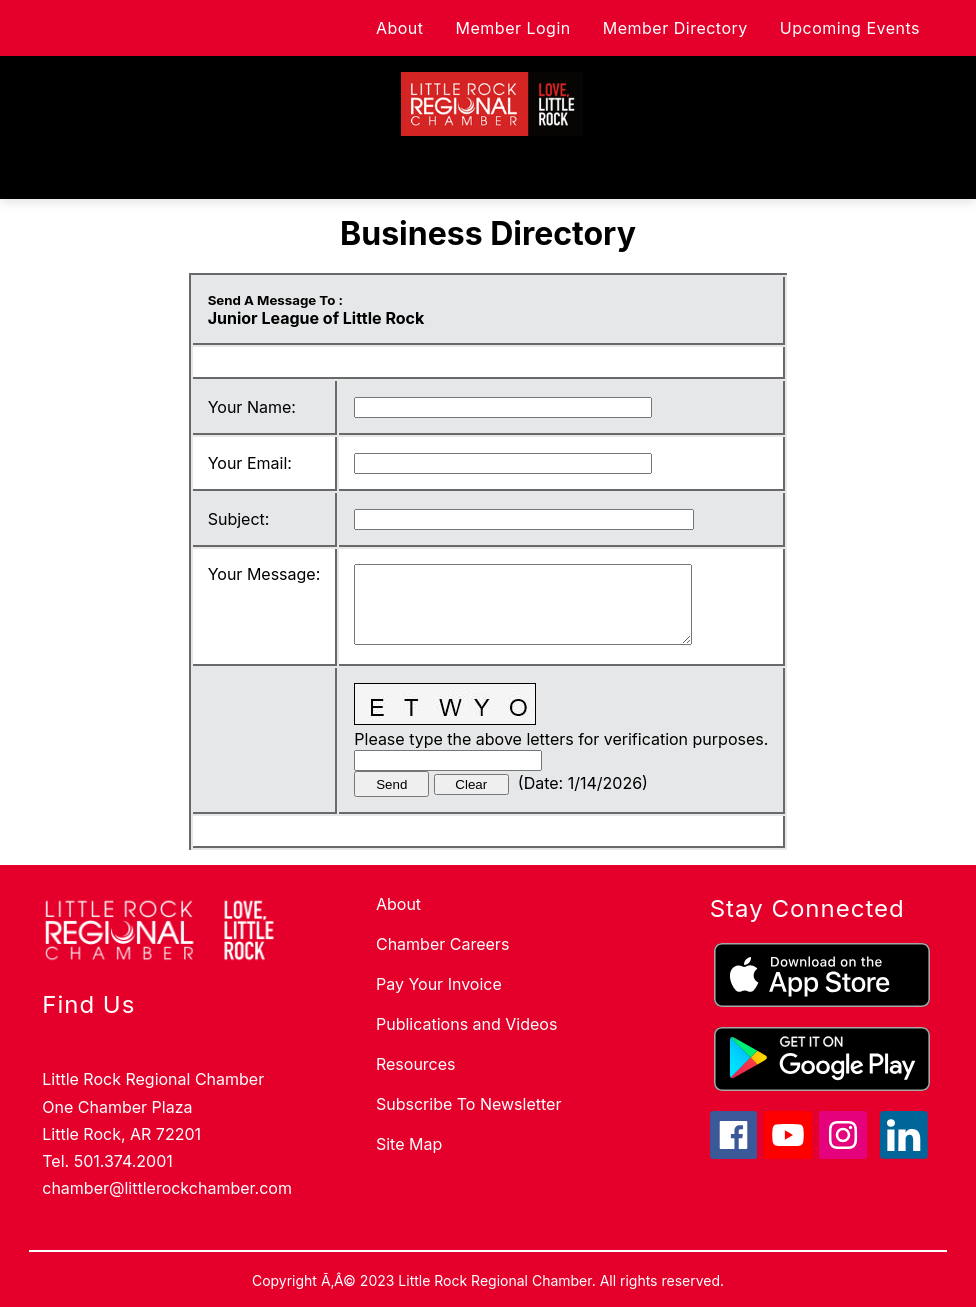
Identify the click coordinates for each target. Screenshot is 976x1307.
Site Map (409, 1144)
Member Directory (675, 28)
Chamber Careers (442, 944)
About (400, 28)
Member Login (513, 28)
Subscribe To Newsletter (468, 1104)
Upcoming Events (850, 28)
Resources (416, 1064)
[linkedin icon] (904, 1153)
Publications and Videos (466, 1024)
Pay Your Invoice (439, 984)
